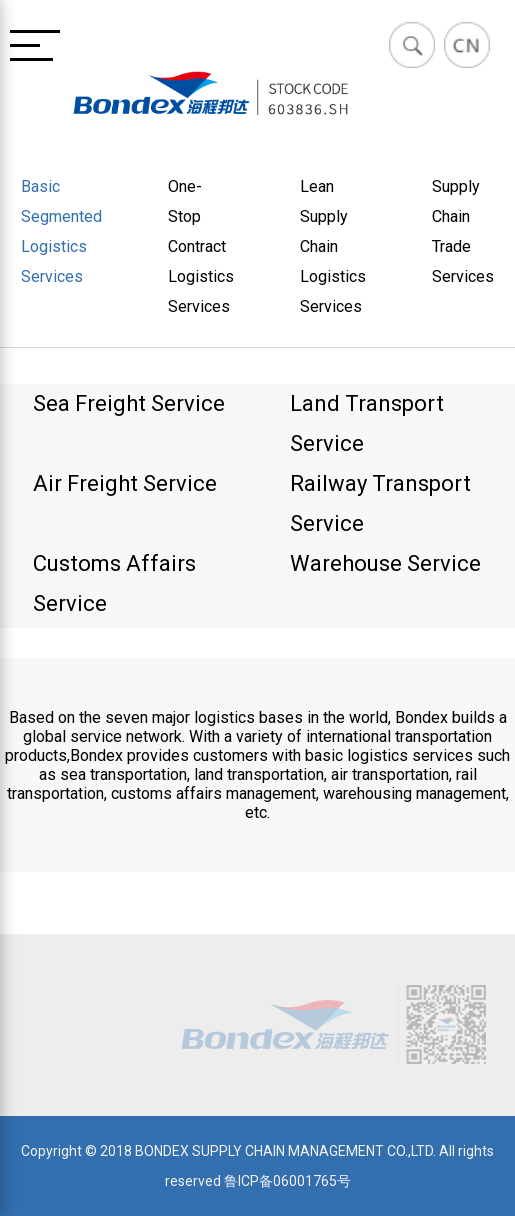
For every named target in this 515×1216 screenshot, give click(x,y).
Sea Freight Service (129, 403)
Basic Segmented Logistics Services (61, 231)
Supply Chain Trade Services (463, 231)
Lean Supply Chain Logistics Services (333, 246)
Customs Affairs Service (114, 583)
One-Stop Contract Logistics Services (201, 246)
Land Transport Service (367, 423)
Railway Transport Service (380, 503)
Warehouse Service (385, 563)
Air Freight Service (125, 483)
